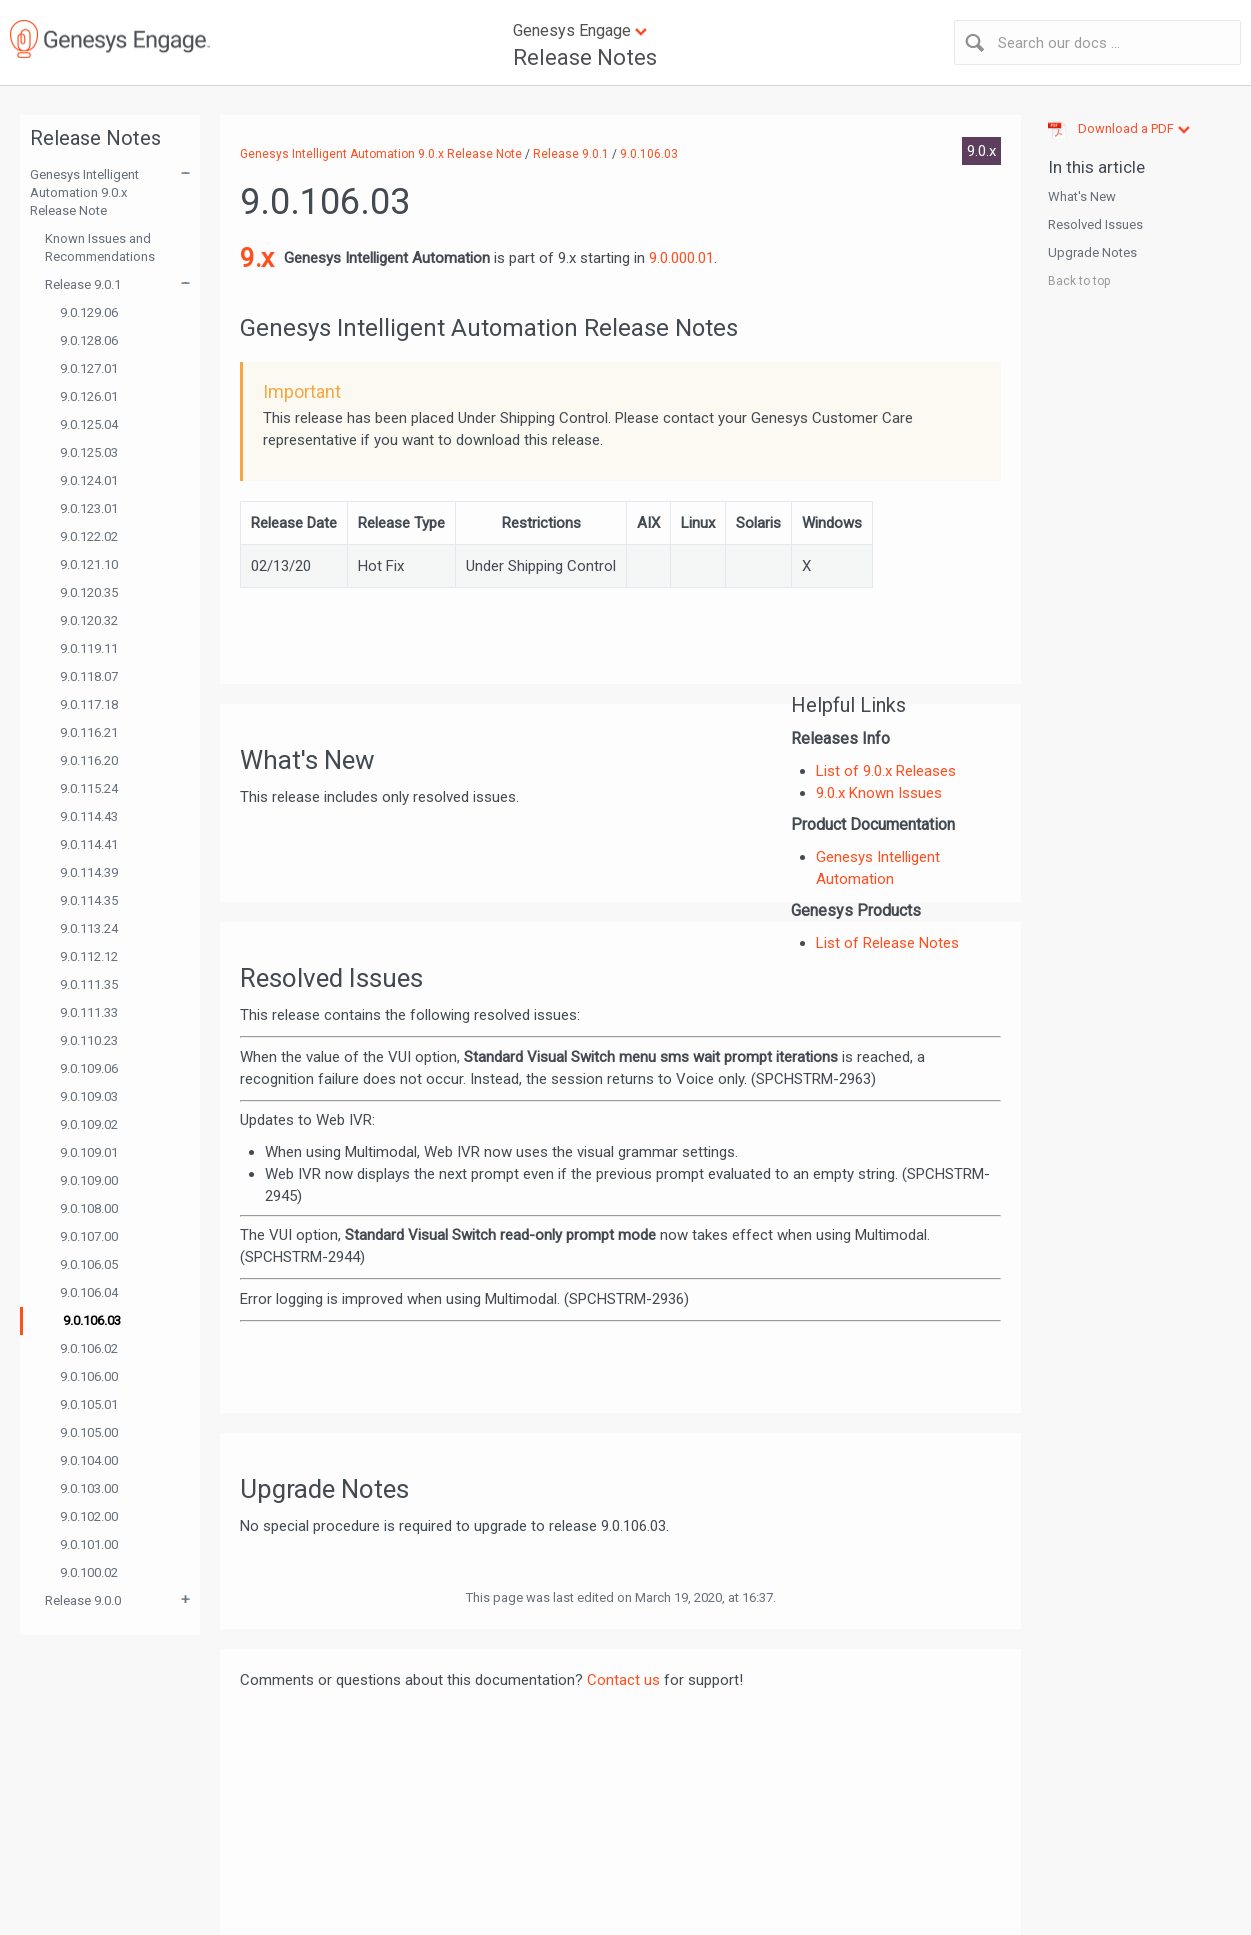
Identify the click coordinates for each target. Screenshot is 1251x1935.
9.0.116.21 (89, 732)
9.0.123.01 (89, 508)
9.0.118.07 (89, 676)
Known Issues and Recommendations (100, 247)
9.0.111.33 (89, 1012)
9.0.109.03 (89, 1096)
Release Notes (585, 57)
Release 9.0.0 (83, 1600)
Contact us (623, 1680)
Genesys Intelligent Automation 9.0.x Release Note (84, 192)
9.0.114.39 (89, 872)
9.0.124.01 (89, 480)
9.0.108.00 (89, 1208)
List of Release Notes (887, 943)
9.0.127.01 (89, 368)
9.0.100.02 (89, 1572)
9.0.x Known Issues (879, 793)
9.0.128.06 (89, 340)
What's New (1082, 196)
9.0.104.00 (89, 1460)
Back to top (1079, 281)
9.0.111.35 (89, 984)
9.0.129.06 (89, 312)
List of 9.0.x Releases (886, 771)
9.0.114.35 (89, 900)
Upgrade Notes (1092, 252)
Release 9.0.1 (83, 284)
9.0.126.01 (89, 396)
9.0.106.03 (92, 1320)
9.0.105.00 (89, 1432)
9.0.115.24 (89, 788)
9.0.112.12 (89, 956)
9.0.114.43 (89, 816)
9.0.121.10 (89, 564)
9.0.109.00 (89, 1180)
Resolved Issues (1095, 224)
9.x (257, 258)
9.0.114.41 (89, 844)
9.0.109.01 (89, 1152)
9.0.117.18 (89, 704)
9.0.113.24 (89, 928)
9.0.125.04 (89, 424)
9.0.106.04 (89, 1292)
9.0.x (981, 151)
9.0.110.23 (89, 1040)
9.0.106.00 (89, 1376)
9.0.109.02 (89, 1124)
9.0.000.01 (681, 258)
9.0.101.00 (89, 1544)
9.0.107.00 (89, 1236)
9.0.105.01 (89, 1404)
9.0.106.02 (89, 1348)
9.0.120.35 (89, 592)
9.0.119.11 (89, 648)
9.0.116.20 (89, 760)
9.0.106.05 (89, 1264)
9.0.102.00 (89, 1516)
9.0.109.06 (89, 1068)
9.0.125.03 (89, 452)
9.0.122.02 (89, 536)
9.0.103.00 (89, 1488)
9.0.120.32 (89, 620)
